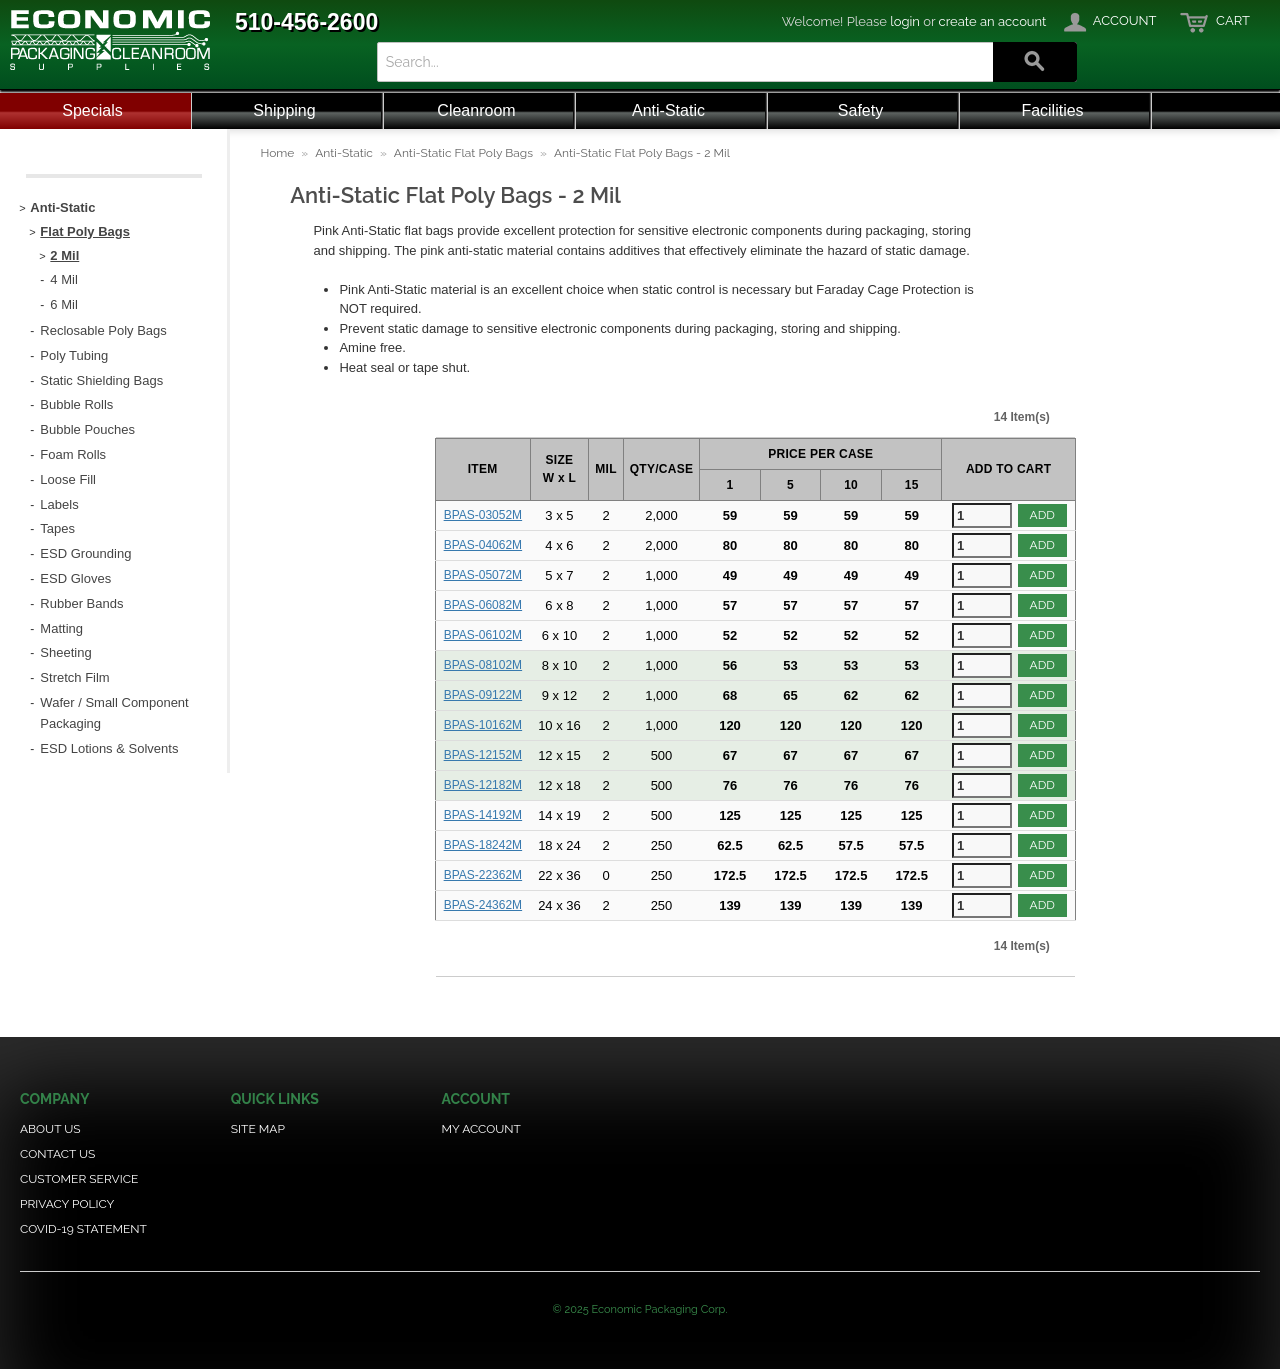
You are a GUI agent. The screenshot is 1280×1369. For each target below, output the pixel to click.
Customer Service (79, 1179)
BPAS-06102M (483, 635)
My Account (481, 1129)
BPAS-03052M (483, 515)
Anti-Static (668, 110)
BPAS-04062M (483, 545)
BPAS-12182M (483, 785)
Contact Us (57, 1154)
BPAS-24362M (483, 905)
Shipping (284, 110)
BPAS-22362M (483, 875)
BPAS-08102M (483, 665)
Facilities (1052, 110)
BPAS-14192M (483, 815)
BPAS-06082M (483, 605)
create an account (993, 21)
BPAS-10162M (483, 725)
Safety (860, 110)
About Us (50, 1129)
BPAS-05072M (483, 575)
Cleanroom (476, 110)
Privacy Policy (67, 1204)
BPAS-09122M (483, 695)
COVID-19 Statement (83, 1229)
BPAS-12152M (483, 755)
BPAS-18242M (483, 845)
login (905, 21)
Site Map (258, 1129)
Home (277, 153)
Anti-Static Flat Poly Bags (463, 153)
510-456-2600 (306, 22)
